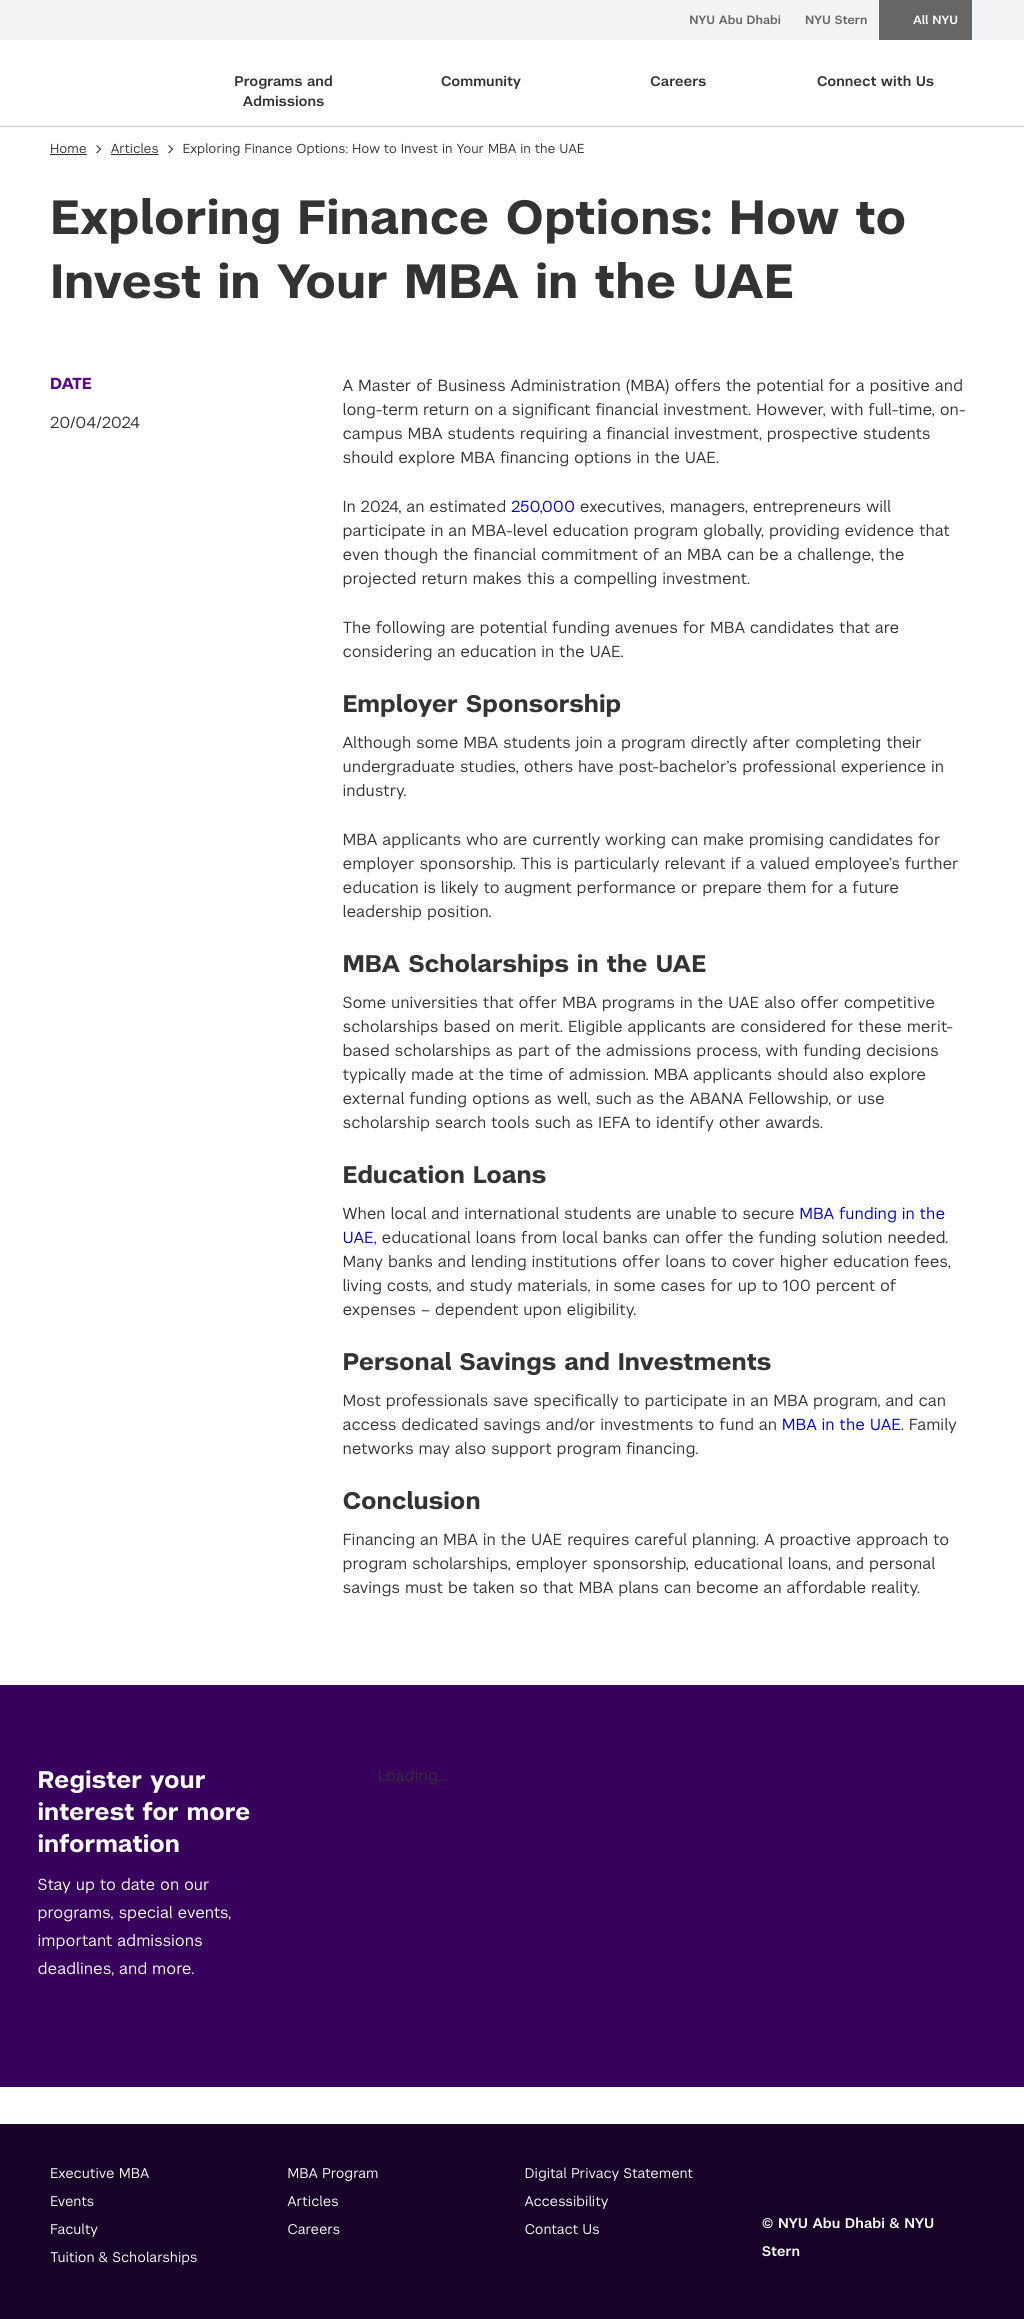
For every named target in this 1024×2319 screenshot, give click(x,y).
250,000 (543, 506)
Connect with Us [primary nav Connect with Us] (875, 82)
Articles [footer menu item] (312, 2202)
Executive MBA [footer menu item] (99, 2174)
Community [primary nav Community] (481, 82)
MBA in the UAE (841, 1424)
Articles (135, 149)
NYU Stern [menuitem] (836, 20)
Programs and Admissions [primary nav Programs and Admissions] (283, 92)
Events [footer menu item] (72, 2202)
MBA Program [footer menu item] (332, 2174)
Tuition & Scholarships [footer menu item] (124, 2258)
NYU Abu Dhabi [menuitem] (735, 20)
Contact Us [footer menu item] (562, 2230)
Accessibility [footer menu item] (567, 2202)
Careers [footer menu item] (313, 2230)
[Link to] (777, 2179)
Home (68, 149)
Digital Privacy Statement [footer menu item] (609, 2174)
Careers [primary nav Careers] (678, 82)
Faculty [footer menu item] (74, 2230)
